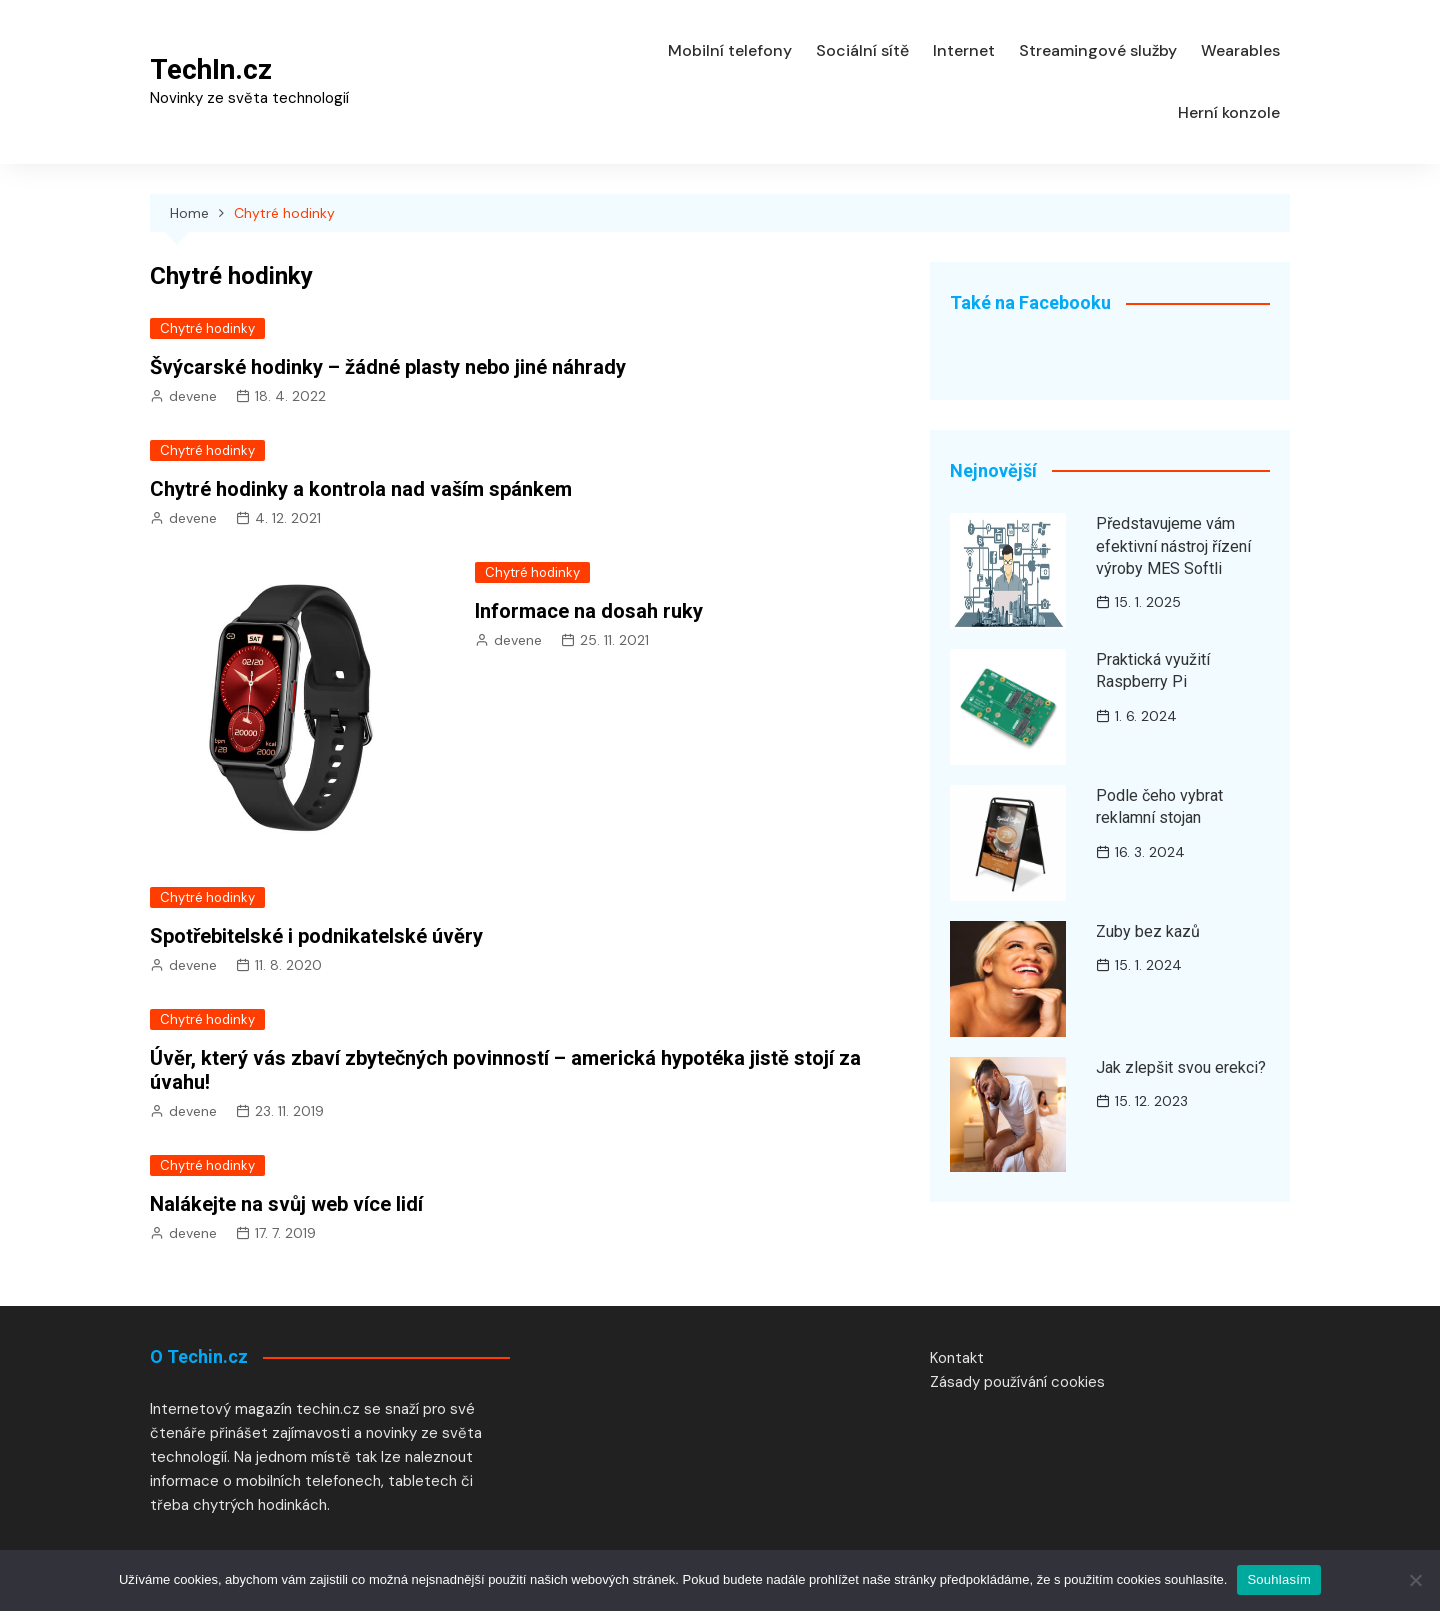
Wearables (1240, 50)
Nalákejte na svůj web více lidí (286, 1204)
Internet (964, 50)
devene (193, 396)
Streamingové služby (1098, 50)
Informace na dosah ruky (589, 611)
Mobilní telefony (730, 50)
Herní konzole (1229, 112)
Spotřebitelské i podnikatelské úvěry (316, 936)
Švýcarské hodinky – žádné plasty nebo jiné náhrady (388, 367)
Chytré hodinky (207, 328)
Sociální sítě (862, 50)
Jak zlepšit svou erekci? (1181, 1067)
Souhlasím (1279, 1579)
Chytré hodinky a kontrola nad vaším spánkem (361, 489)
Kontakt (957, 1358)
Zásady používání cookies (1017, 1382)
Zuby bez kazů (1148, 931)
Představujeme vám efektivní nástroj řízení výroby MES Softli (1173, 546)
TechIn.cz (211, 69)
